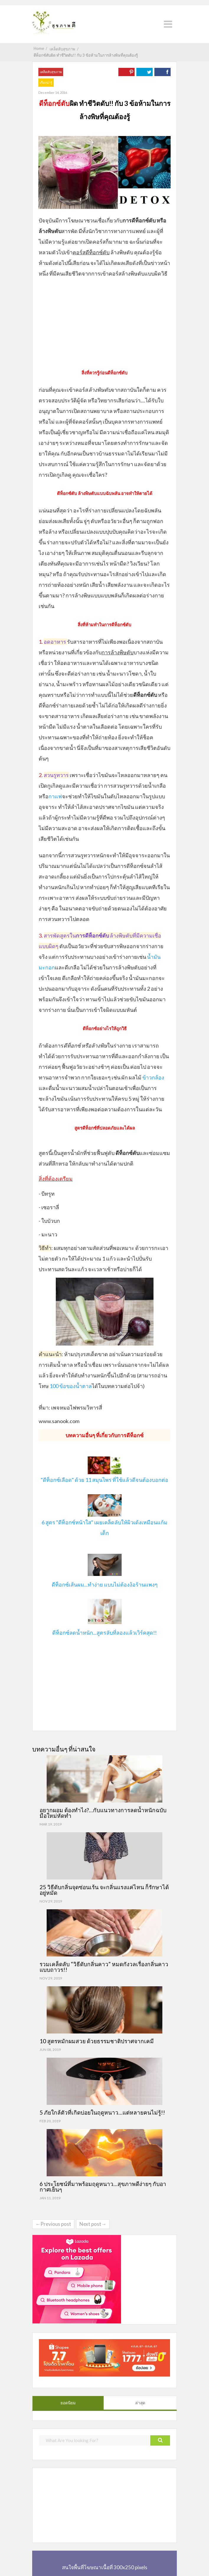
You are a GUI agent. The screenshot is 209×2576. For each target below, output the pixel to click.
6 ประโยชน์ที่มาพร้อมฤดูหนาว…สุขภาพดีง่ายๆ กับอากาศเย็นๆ (103, 2186)
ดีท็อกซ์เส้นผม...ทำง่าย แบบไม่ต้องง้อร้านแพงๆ (105, 1584)
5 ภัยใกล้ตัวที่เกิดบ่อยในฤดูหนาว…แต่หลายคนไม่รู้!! (102, 2112)
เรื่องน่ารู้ (46, 82)
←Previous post (53, 2224)
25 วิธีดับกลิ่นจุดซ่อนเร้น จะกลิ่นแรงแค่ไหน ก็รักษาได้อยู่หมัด (104, 1890)
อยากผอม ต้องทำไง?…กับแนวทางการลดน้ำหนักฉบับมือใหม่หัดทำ (103, 1813)
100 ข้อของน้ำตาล (71, 1386)
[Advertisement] (104, 321)
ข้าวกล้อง (153, 1077)
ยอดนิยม (68, 2402)
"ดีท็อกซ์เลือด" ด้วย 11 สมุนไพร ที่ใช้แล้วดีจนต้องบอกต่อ (104, 1480)
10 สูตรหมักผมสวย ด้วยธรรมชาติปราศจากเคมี (97, 2041)
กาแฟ (55, 796)
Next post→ (92, 2224)
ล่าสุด (140, 2402)
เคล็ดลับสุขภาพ (51, 72)
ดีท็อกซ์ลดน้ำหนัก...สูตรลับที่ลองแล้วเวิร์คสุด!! (104, 1632)
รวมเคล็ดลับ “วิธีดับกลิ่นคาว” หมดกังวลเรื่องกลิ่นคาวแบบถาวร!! (104, 1967)
